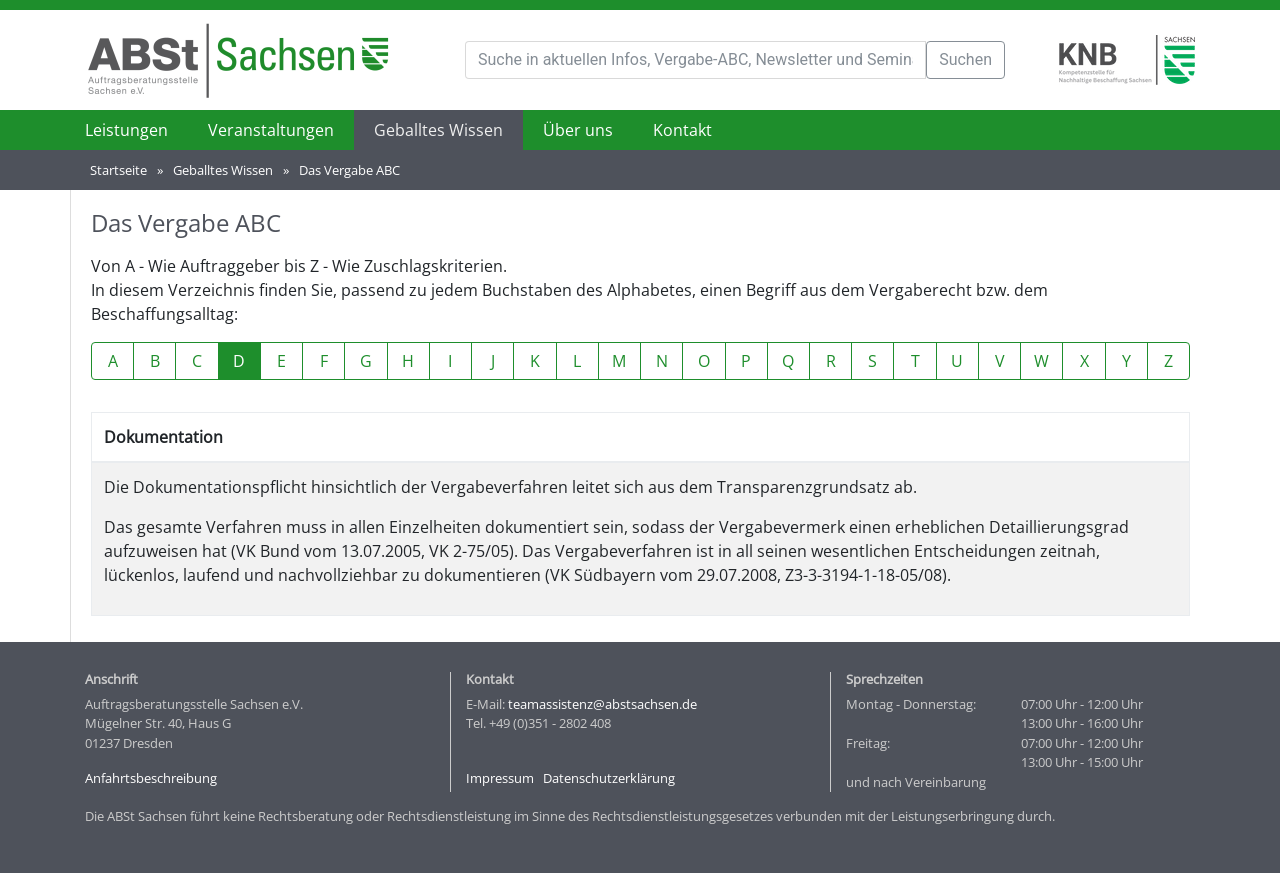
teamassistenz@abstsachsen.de (602, 704)
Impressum (500, 778)
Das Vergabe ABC (349, 170)
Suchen (965, 59)
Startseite (118, 170)
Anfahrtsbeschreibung (151, 778)
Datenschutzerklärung (609, 778)
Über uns (578, 130)
